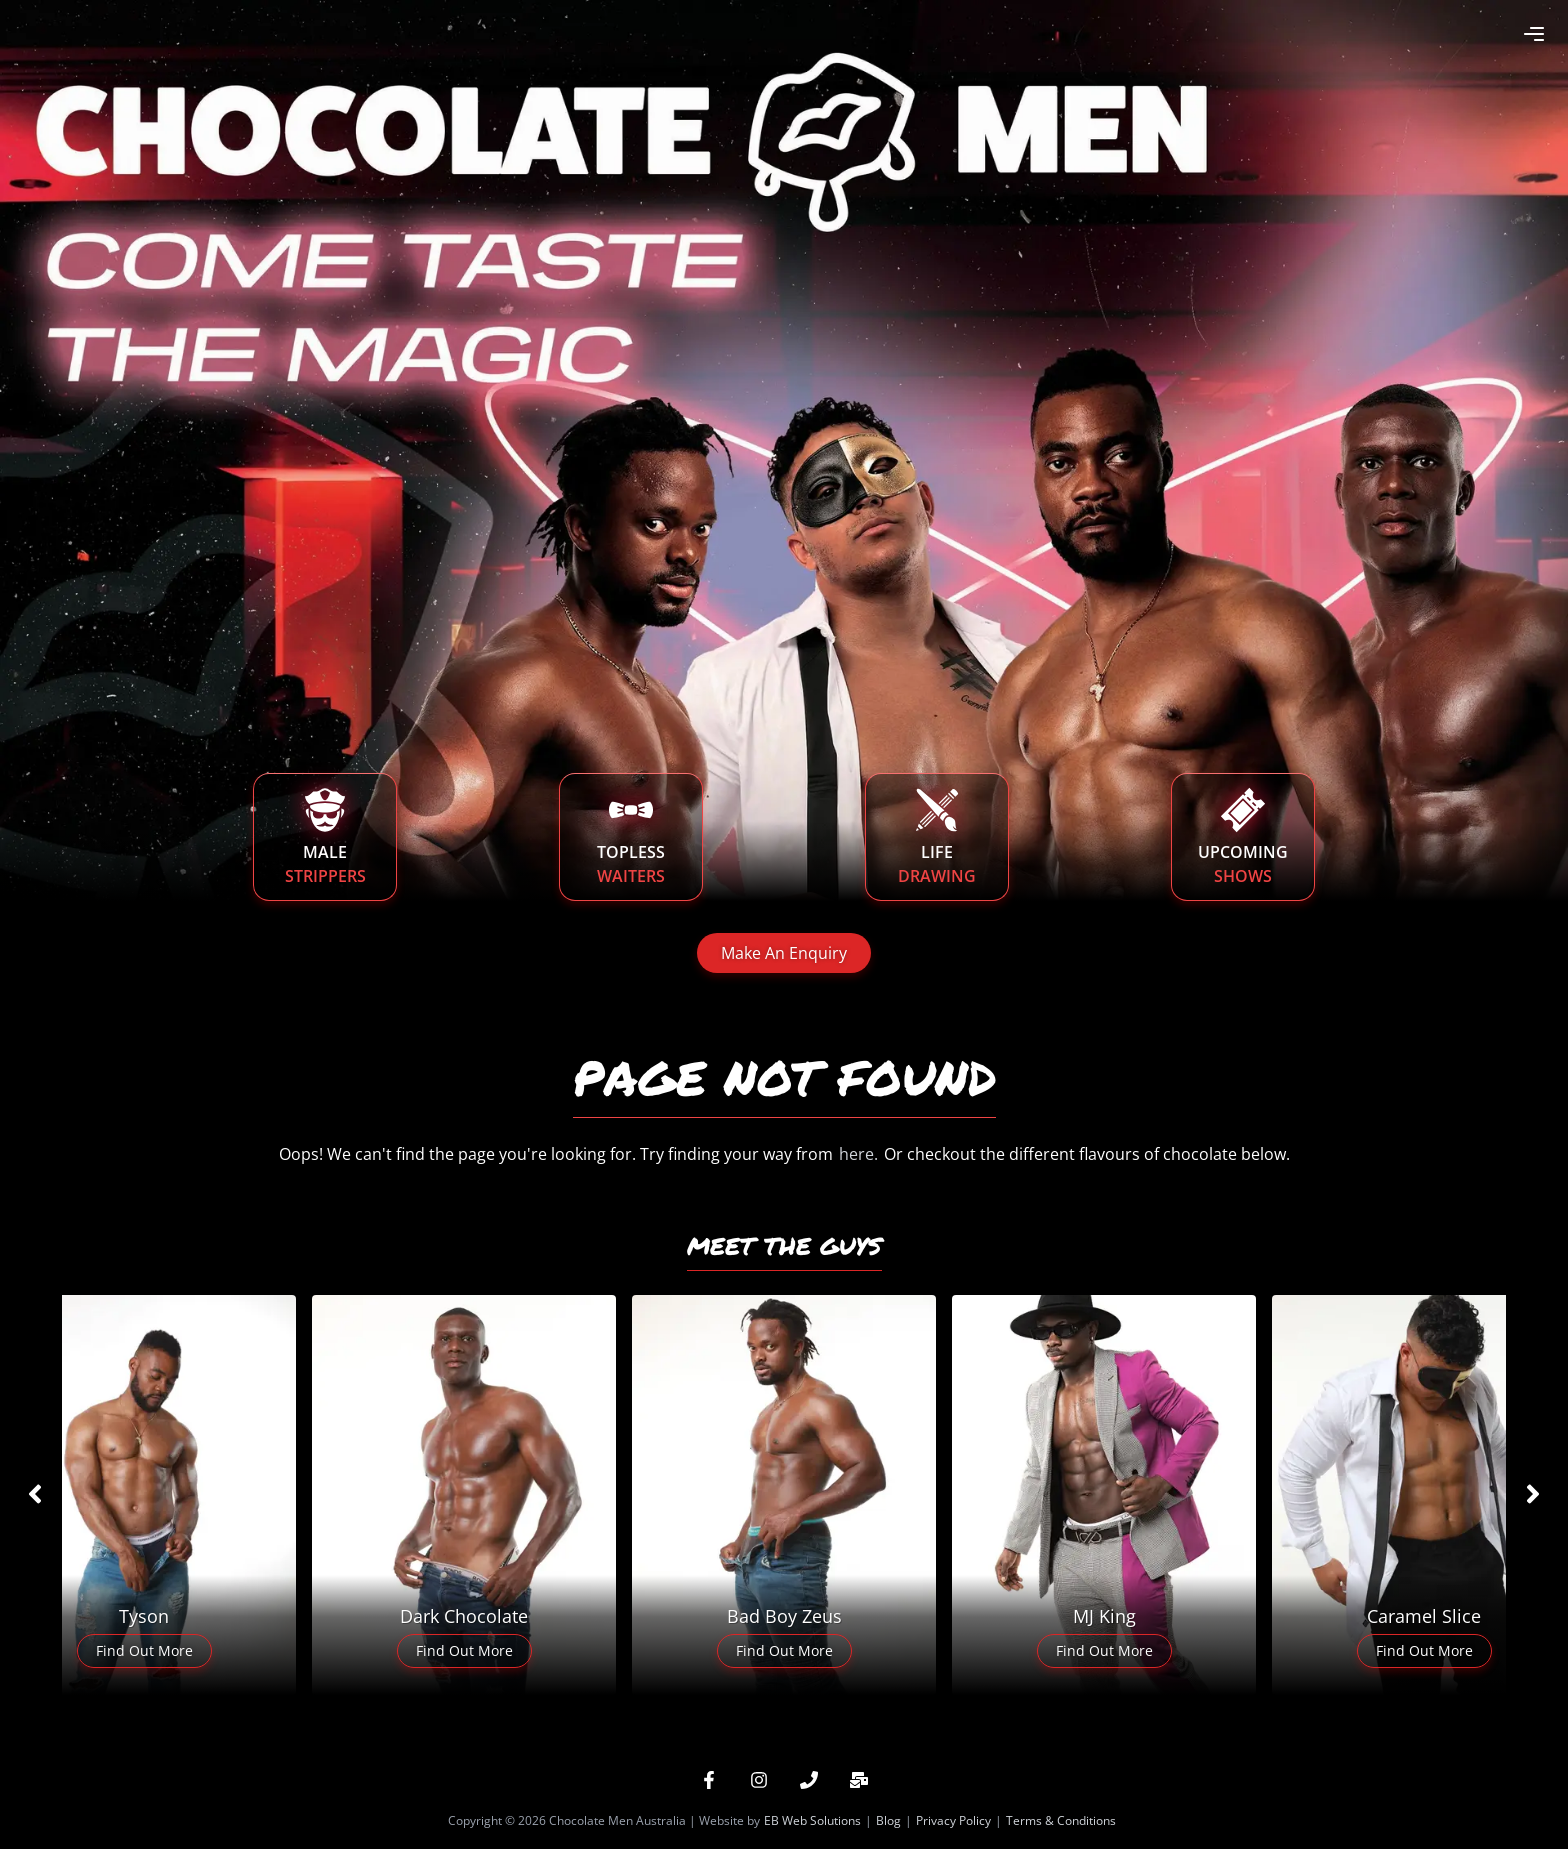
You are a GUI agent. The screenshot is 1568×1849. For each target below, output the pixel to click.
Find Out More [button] (144, 1650)
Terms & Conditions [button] (1061, 1820)
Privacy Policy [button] (953, 1820)
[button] (709, 1780)
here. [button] (858, 1154)
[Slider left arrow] (35, 1494)
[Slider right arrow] (1533, 1494)
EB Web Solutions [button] (812, 1820)
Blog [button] (888, 1820)
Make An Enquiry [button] (784, 953)
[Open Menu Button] (1534, 34)
